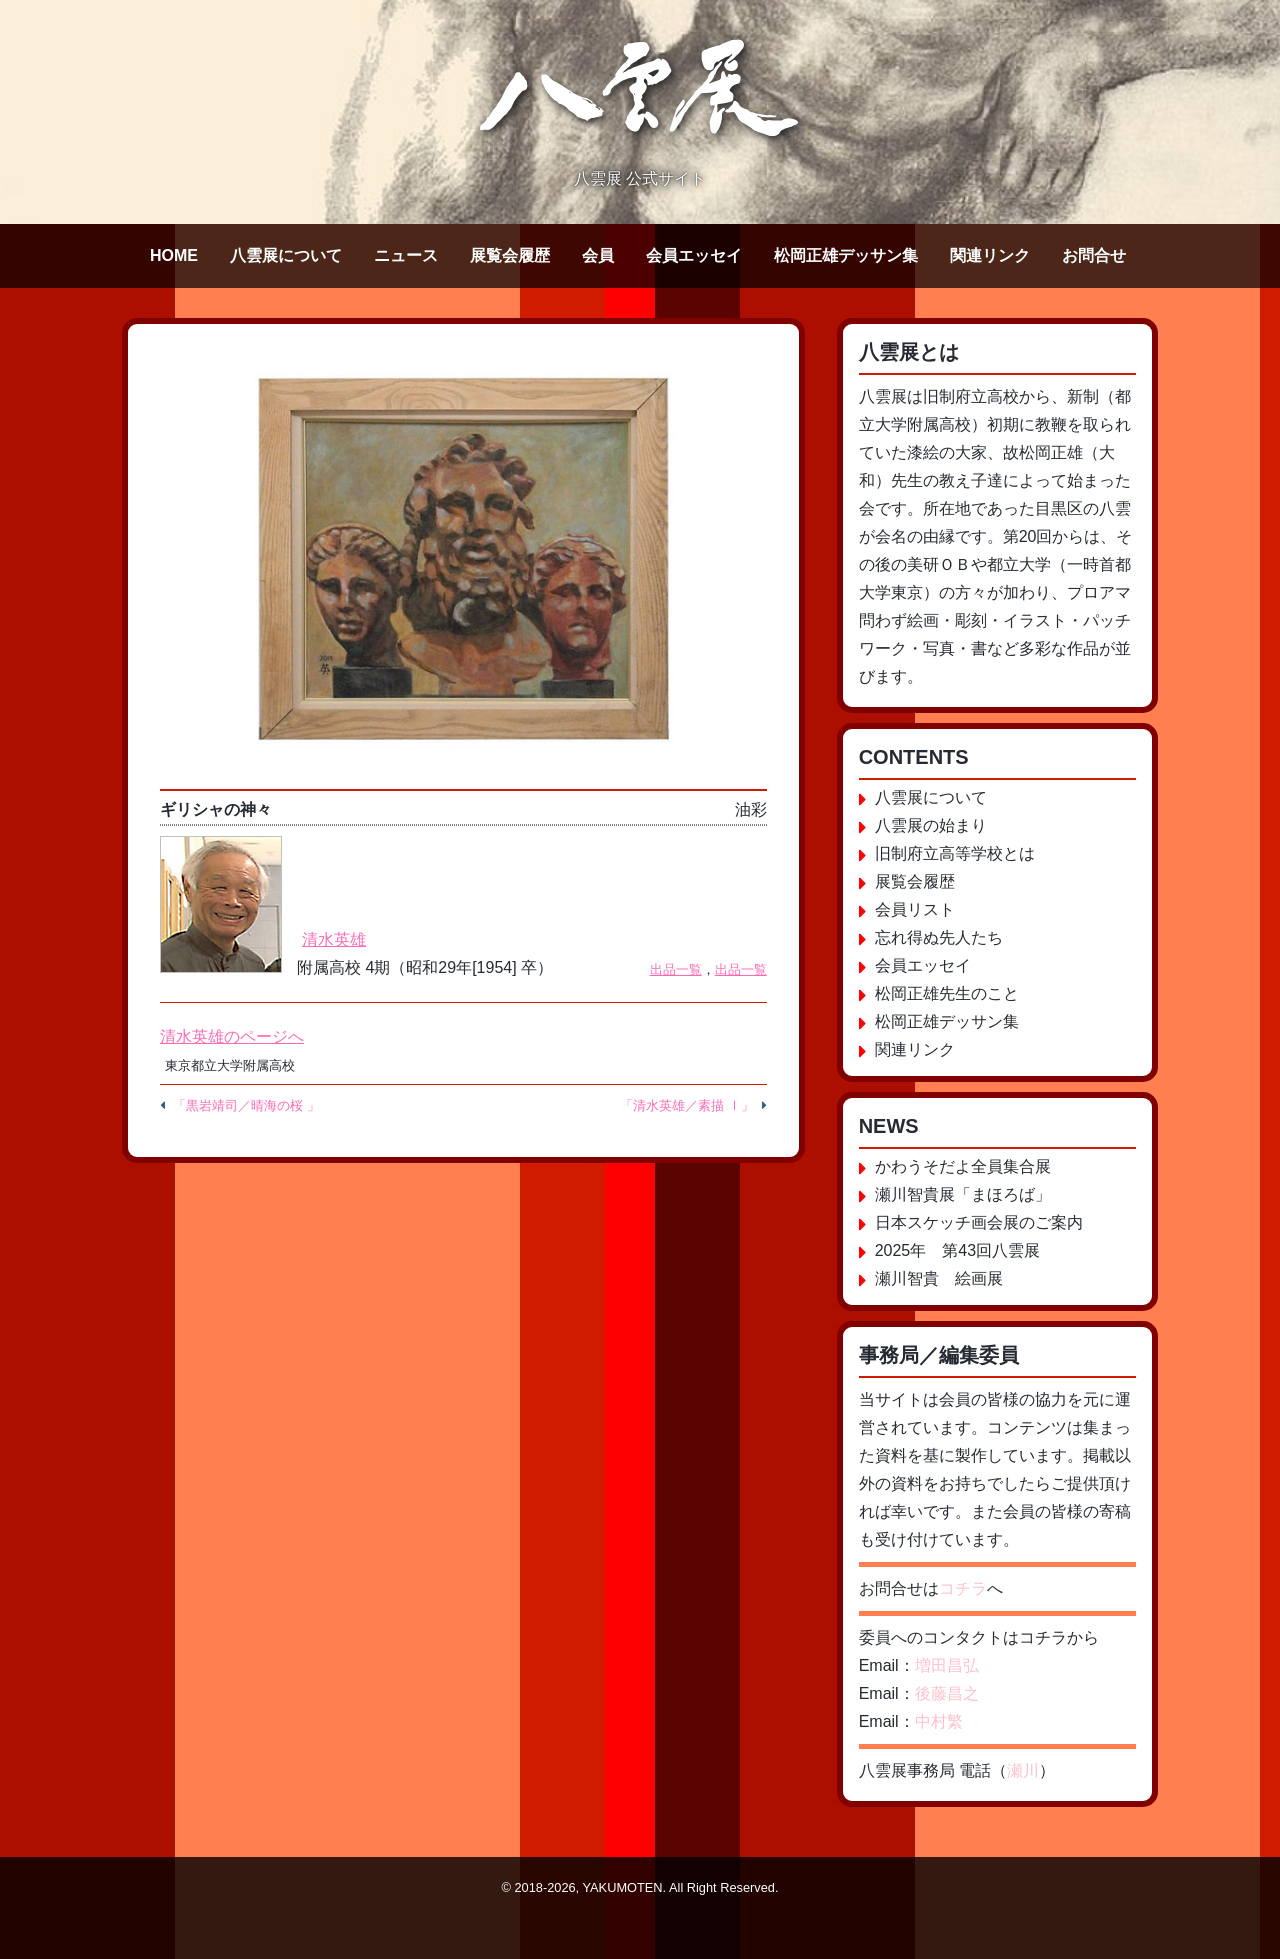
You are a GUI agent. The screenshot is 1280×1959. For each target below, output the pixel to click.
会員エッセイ (694, 255)
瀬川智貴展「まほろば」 (963, 1194)
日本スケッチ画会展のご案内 (979, 1222)
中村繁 (939, 1721)
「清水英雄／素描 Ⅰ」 (687, 1105)
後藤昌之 (947, 1693)
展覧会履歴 (510, 255)
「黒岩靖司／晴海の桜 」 (246, 1105)
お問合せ (1094, 255)
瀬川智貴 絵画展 (939, 1278)
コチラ (963, 1588)
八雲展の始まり (931, 825)
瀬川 (1023, 1770)
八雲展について (286, 255)
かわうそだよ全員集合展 (963, 1166)
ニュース (406, 255)
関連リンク (990, 255)
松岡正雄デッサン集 (846, 255)
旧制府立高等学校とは (955, 853)
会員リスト (915, 909)
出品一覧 (676, 969)
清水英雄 (334, 939)
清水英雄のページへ (232, 1036)
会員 (598, 255)
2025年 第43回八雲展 (957, 1250)
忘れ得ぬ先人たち (939, 937)
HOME (174, 255)
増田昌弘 (947, 1665)
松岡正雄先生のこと (947, 993)
